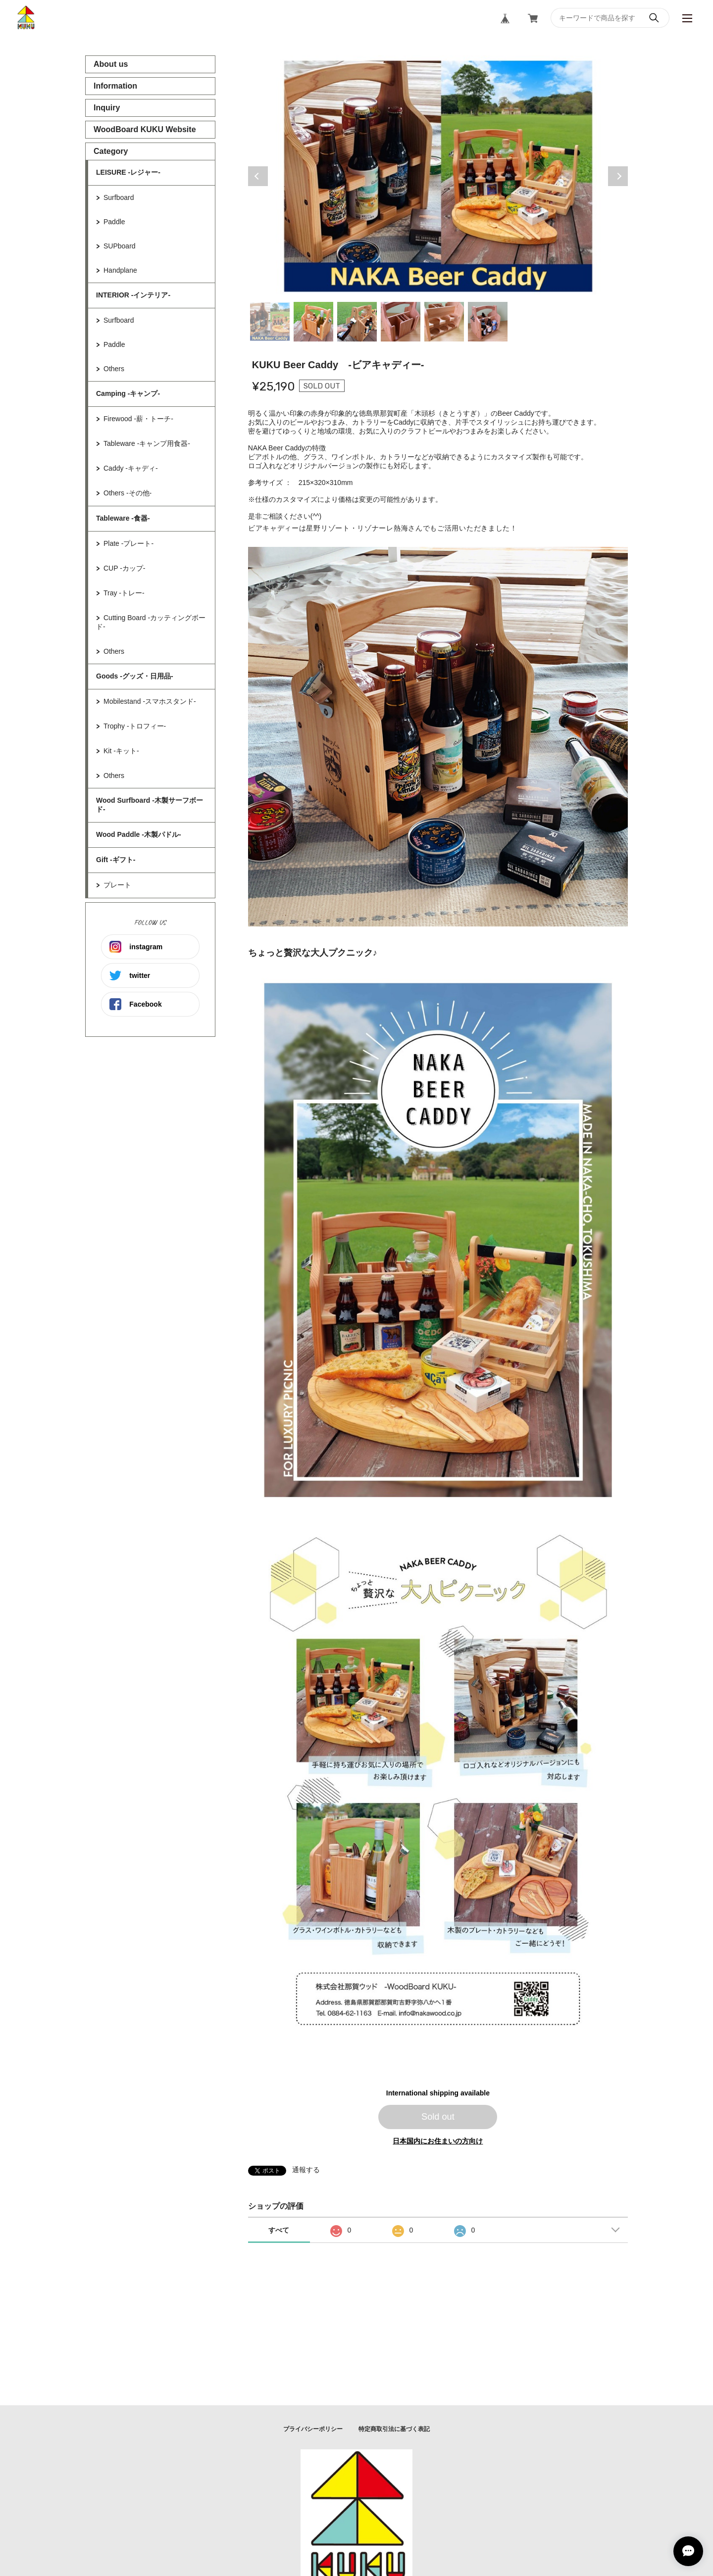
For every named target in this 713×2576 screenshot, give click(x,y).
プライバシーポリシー (313, 2429)
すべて (278, 2230)
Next (618, 176)
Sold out (438, 2117)
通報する (306, 2170)
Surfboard (118, 197)
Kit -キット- (121, 751)
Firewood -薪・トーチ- (138, 419)
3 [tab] (357, 321)
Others (113, 369)
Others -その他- (127, 493)
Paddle (114, 222)
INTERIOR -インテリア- (133, 295)
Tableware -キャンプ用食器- (146, 443)
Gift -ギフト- (115, 860)
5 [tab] (444, 321)
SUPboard (119, 246)
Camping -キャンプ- (128, 393)
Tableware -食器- (123, 518)
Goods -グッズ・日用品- (134, 676)
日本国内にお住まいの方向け (438, 2141)
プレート (117, 885)
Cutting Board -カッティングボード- (150, 622)
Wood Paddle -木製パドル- (138, 834)
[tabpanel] (438, 176)
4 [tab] (400, 321)
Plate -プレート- (128, 543)
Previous (258, 176)
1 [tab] (270, 321)
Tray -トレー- (124, 593)
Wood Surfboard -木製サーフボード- (149, 804)
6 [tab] (488, 321)
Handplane (120, 270)
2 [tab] (313, 321)
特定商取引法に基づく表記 (394, 2429)
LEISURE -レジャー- (128, 172)
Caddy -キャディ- (130, 468)
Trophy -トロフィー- (134, 726)
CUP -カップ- (124, 568)
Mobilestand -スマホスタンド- (149, 701)
